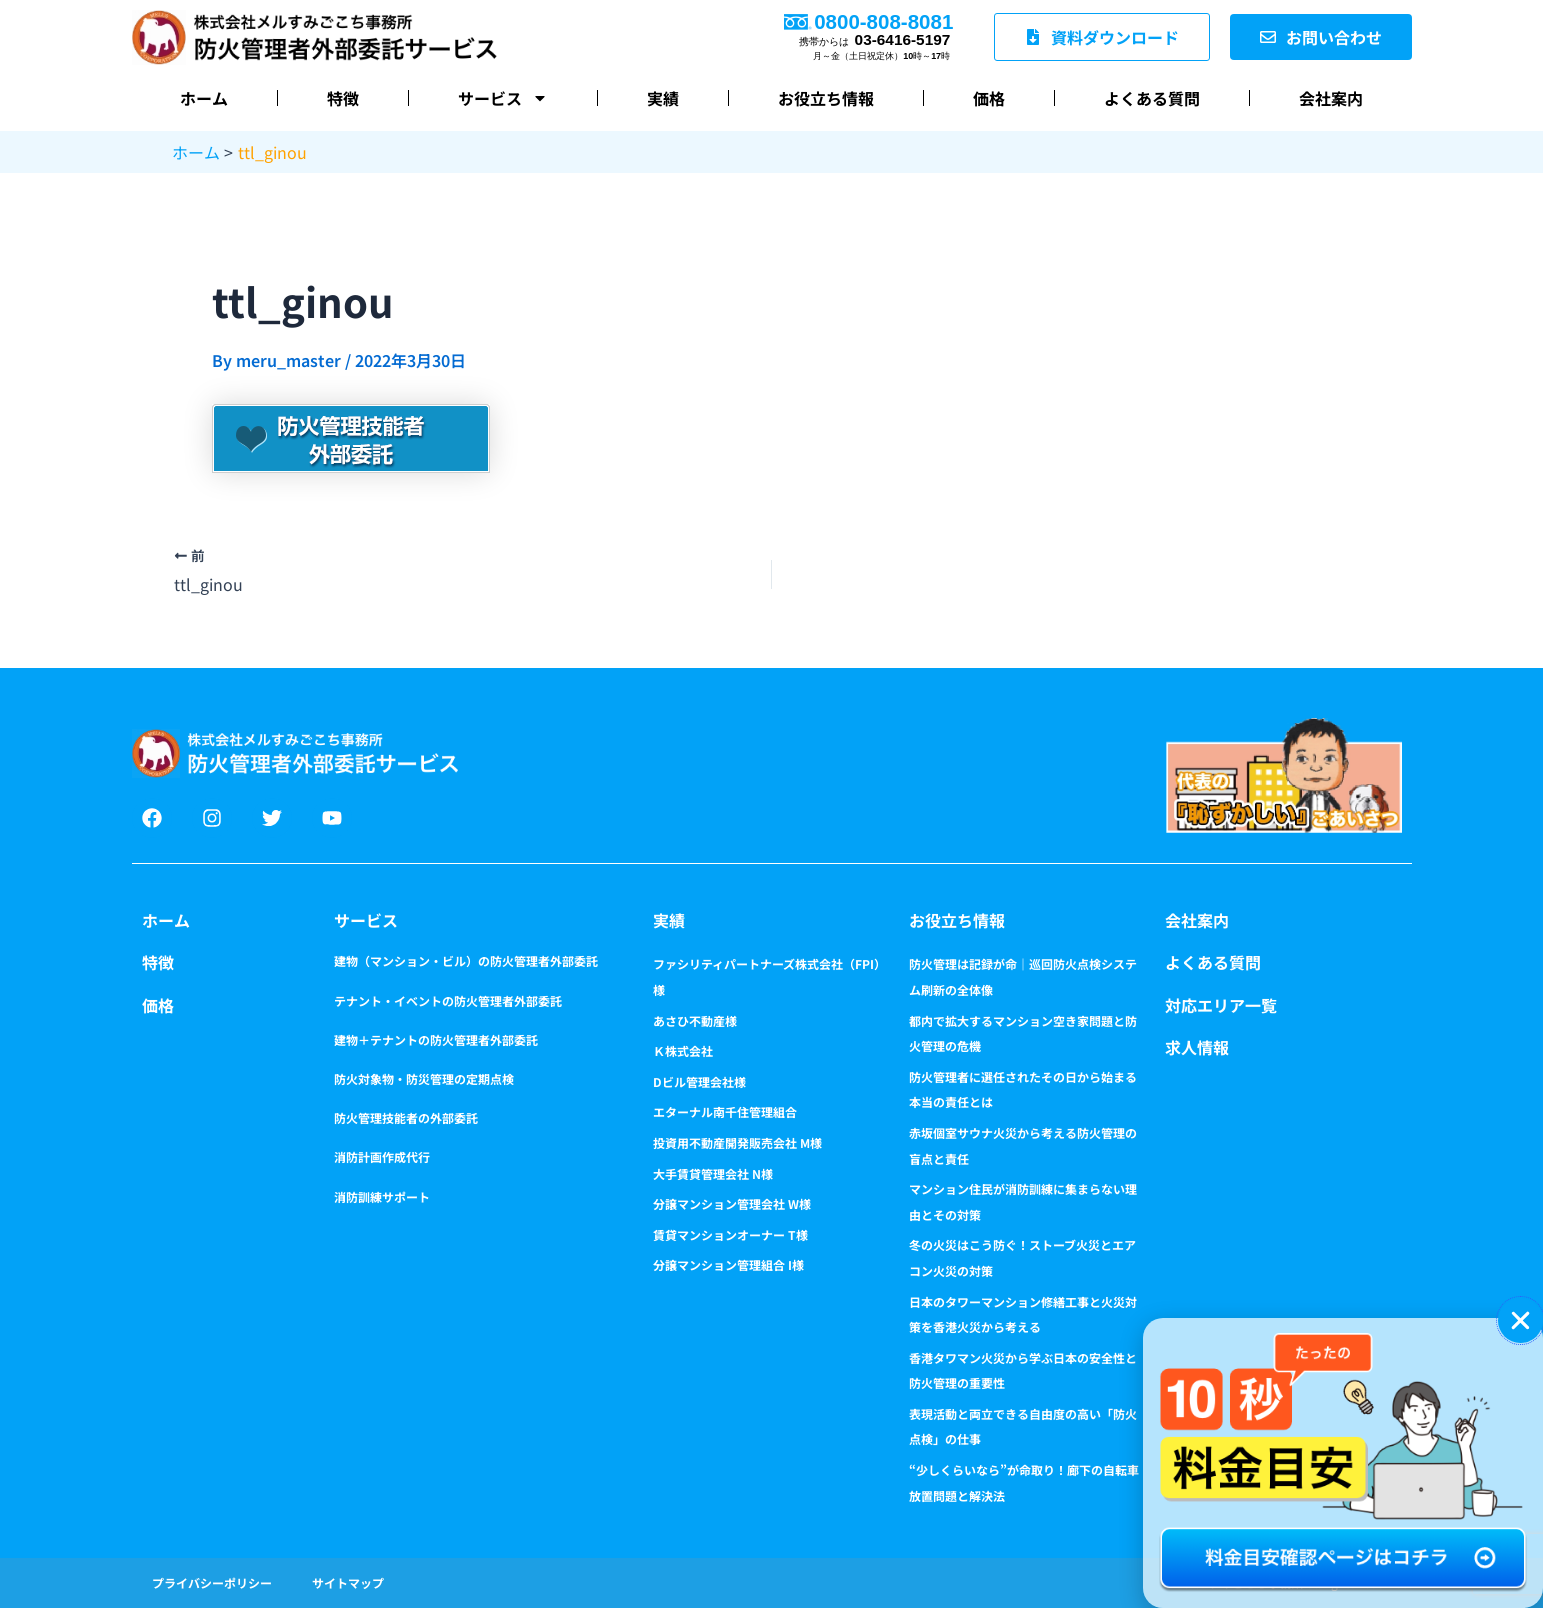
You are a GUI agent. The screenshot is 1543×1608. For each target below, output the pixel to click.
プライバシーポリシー (212, 1582)
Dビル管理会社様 (699, 1081)
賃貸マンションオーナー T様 (730, 1234)
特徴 (343, 98)
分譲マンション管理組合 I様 (728, 1264)
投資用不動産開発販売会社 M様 (737, 1142)
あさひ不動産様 (695, 1020)
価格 (989, 98)
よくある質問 (1152, 98)
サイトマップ (348, 1582)
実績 (663, 98)
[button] (1520, 1320)
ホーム (204, 98)
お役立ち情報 (826, 98)
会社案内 (1331, 98)
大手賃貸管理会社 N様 (713, 1173)
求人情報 (1197, 1047)
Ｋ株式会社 (683, 1050)
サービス (503, 98)
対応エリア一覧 (1221, 1005)
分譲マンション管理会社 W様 (732, 1203)
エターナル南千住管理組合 (725, 1111)
